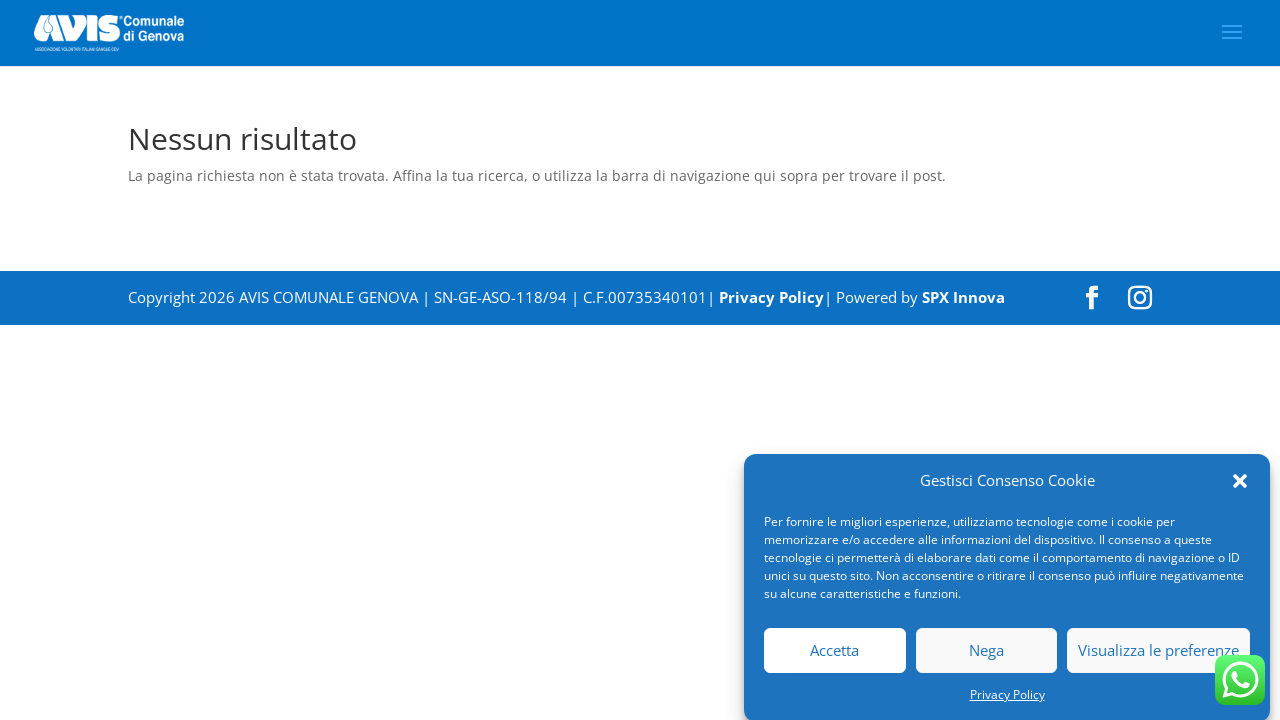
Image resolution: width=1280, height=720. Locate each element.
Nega (986, 656)
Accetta (834, 656)
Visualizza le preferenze (1158, 656)
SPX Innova (963, 297)
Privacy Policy (1007, 699)
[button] (1240, 487)
